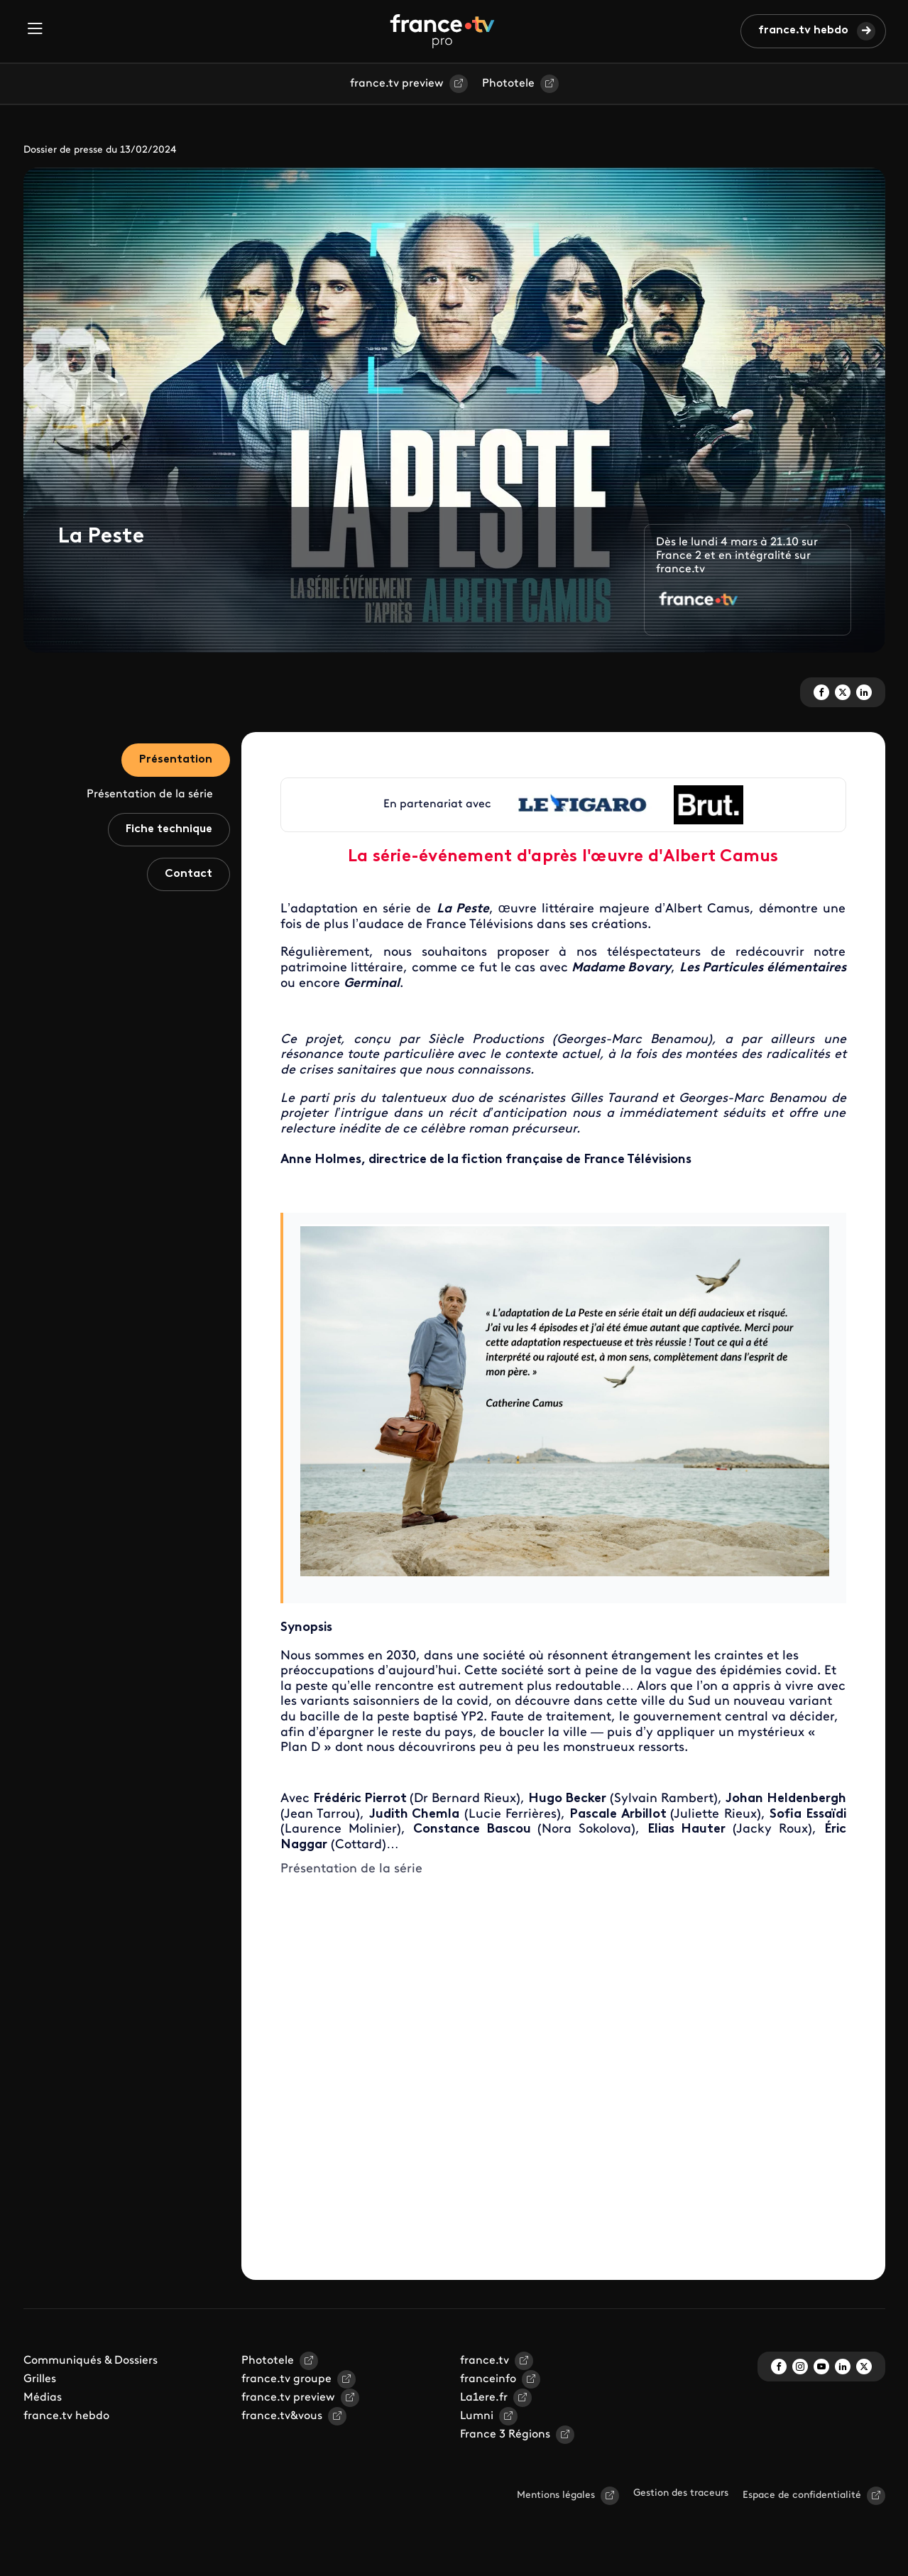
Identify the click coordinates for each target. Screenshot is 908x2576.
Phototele (508, 83)
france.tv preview (397, 83)
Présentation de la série (150, 794)
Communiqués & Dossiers (90, 2361)
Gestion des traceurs (680, 2493)
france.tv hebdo (803, 30)
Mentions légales (556, 2495)
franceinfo (488, 2379)
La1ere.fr (484, 2397)
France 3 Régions (505, 2434)
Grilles (39, 2379)
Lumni (476, 2416)
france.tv (484, 2361)
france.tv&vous (281, 2416)
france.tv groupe (286, 2379)
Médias (42, 2397)
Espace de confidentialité (802, 2495)
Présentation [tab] (175, 759)
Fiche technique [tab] (169, 829)
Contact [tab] (188, 874)
